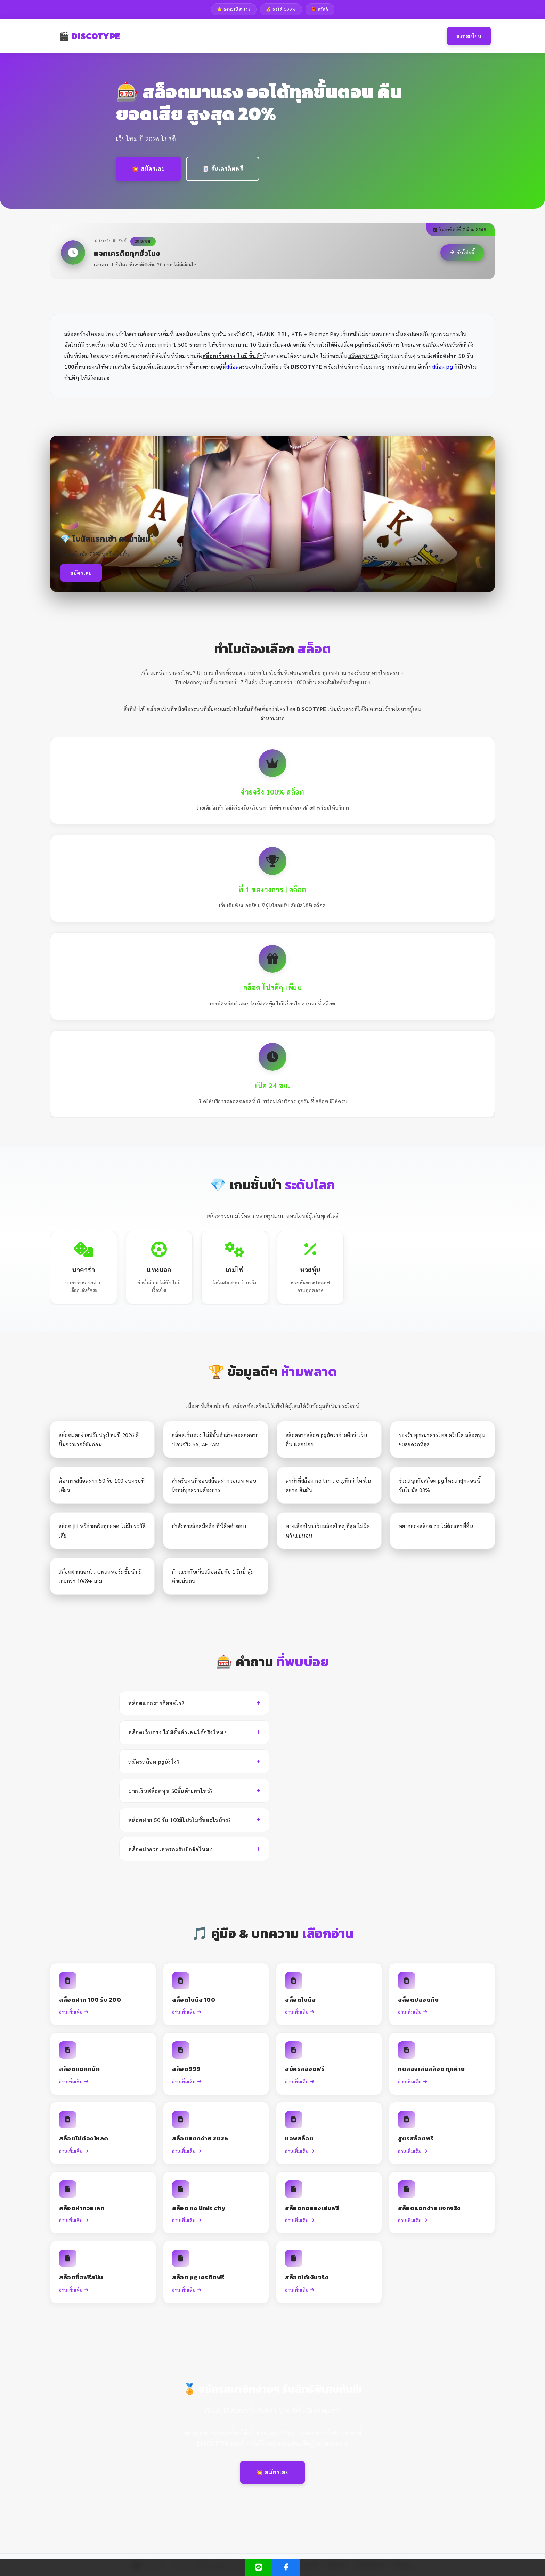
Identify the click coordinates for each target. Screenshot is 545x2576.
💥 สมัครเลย (148, 168)
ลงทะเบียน (468, 36)
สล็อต (232, 366)
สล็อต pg (442, 366)
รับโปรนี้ (462, 252)
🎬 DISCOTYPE (89, 36)
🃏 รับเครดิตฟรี (222, 168)
